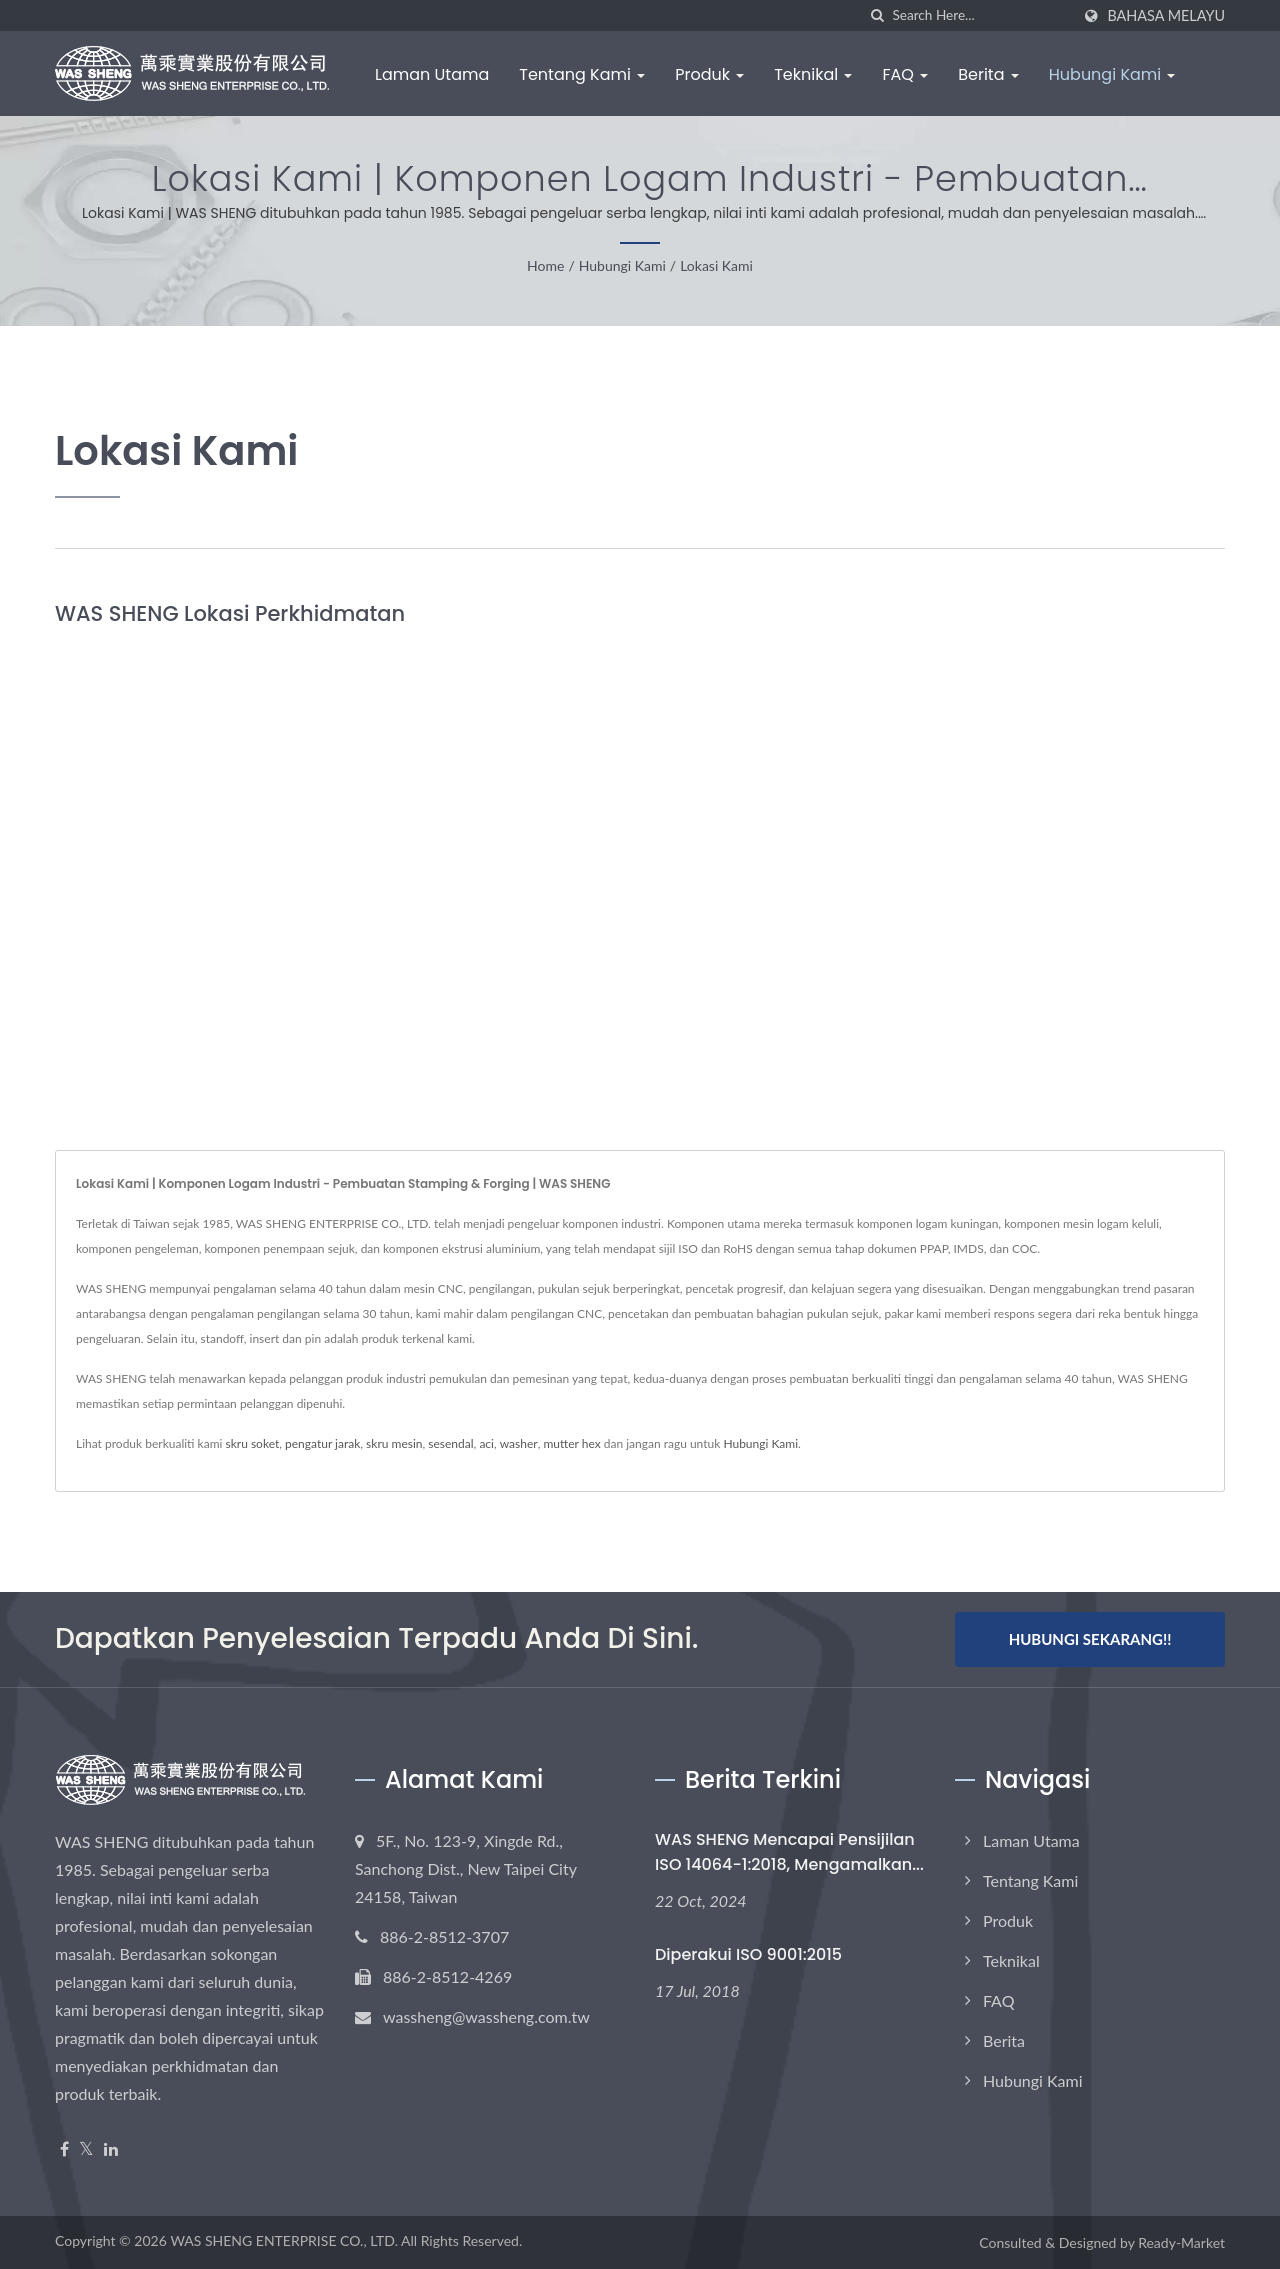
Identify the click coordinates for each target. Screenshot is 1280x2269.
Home (545, 265)
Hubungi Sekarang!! (1090, 1639)
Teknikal (813, 74)
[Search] (981, 15)
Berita (988, 74)
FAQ (905, 74)
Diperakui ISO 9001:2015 (748, 1954)
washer (519, 1443)
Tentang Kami (582, 74)
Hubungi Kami (1112, 74)
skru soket (252, 1443)
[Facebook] (64, 2149)
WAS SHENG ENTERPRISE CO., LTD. (284, 2240)
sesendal (450, 1443)
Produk (709, 74)
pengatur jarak (322, 1443)
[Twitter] (86, 2149)
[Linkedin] (111, 2149)
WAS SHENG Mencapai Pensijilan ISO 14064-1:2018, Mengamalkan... (789, 1852)
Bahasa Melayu (1166, 16)
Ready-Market (1181, 2242)
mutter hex (571, 1443)
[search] (877, 15)
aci (486, 1443)
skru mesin (394, 1443)
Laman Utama (432, 74)
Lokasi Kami (716, 265)
